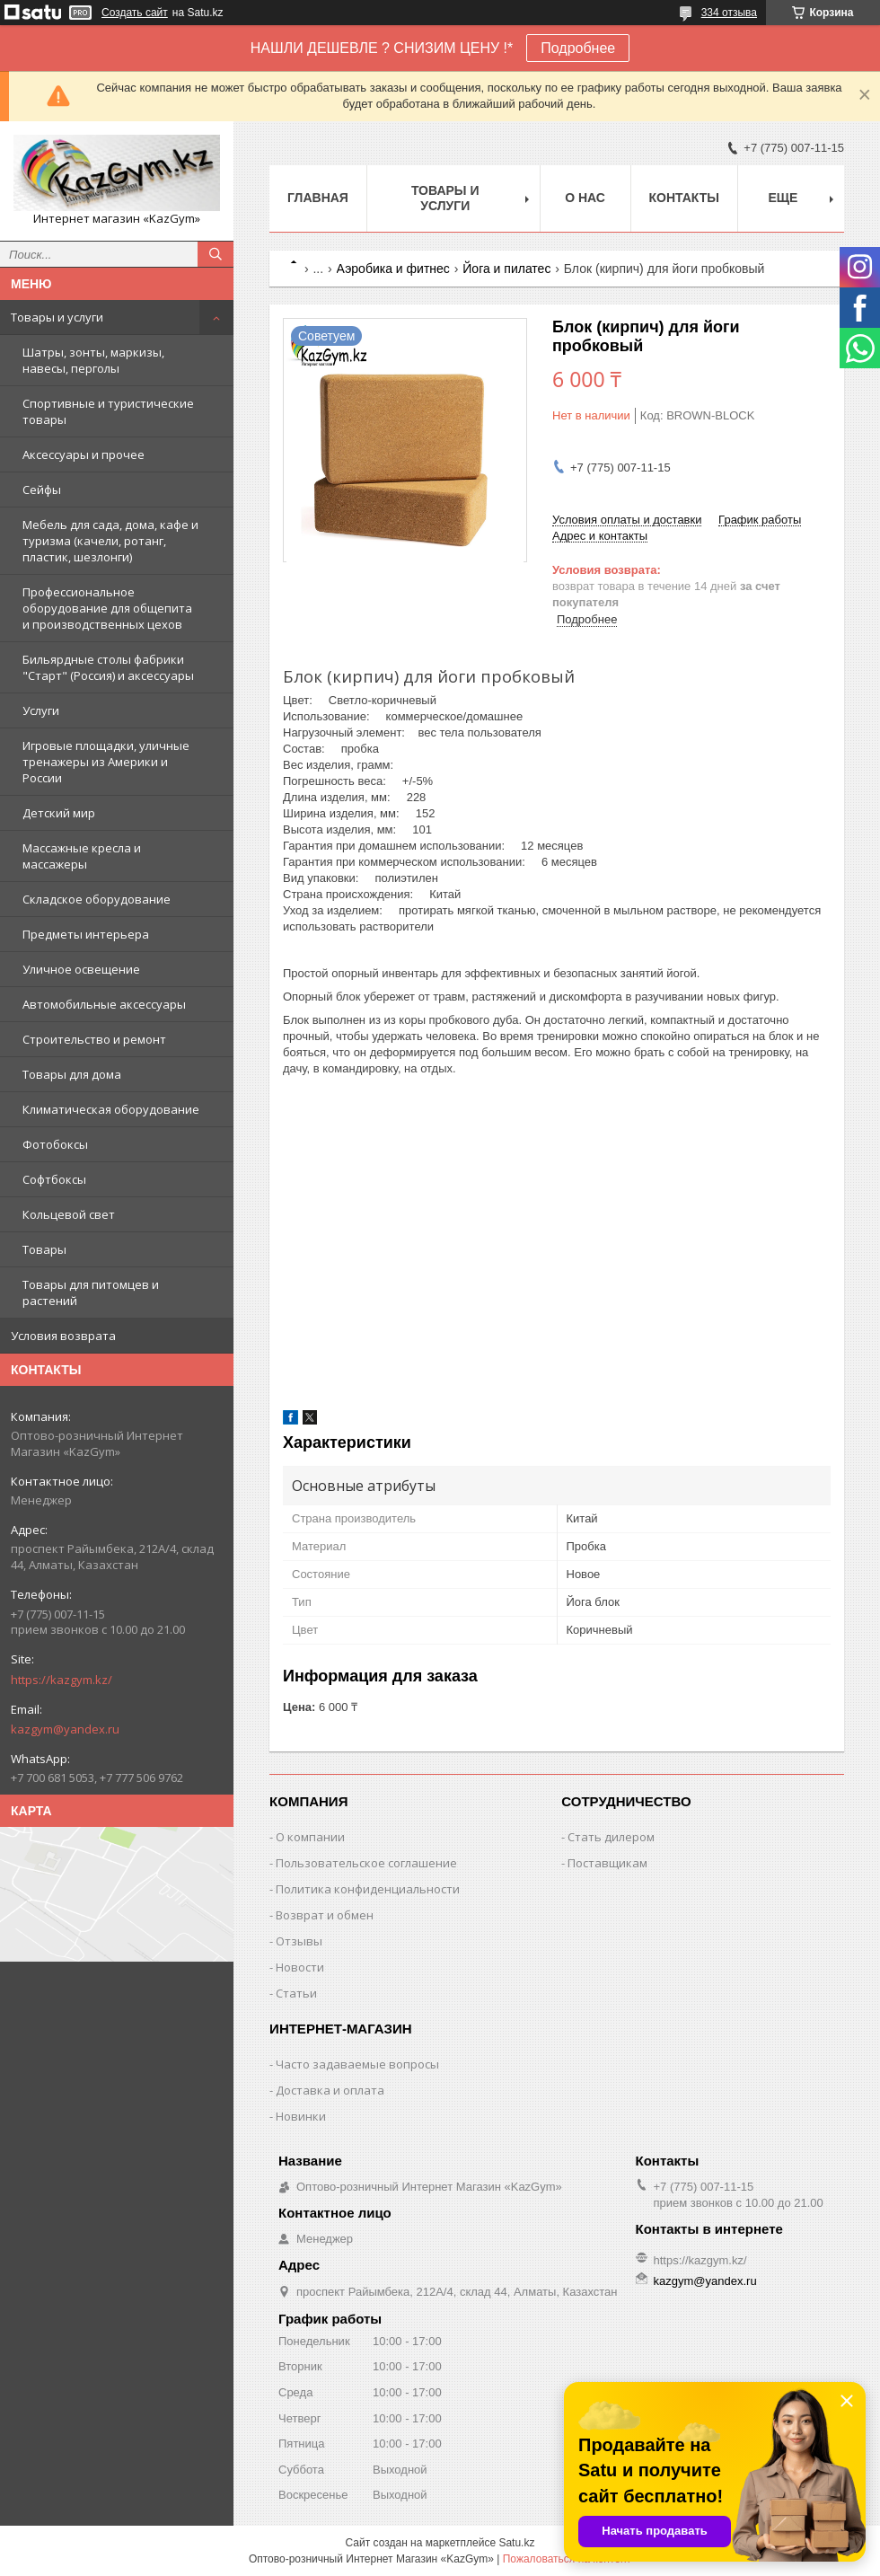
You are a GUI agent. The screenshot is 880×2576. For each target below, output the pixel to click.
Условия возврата (63, 1336)
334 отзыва (729, 12)
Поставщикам (607, 1863)
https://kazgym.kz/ (61, 1680)
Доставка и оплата (330, 2090)
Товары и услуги (57, 317)
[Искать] (215, 254)
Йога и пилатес (506, 268)
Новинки (301, 2116)
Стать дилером (611, 1837)
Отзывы (299, 1941)
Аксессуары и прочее (83, 454)
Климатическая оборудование (110, 1109)
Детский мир (58, 813)
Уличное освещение (81, 969)
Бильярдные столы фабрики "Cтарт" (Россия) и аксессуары (108, 667)
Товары (44, 1249)
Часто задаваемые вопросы (357, 2064)
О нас (585, 197)
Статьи (296, 1993)
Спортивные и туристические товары (108, 411)
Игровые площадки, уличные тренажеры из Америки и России (105, 761)
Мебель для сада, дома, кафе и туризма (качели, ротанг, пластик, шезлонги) (110, 540)
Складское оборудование (96, 899)
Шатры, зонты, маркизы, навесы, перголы (93, 360)
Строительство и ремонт (94, 1039)
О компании (310, 1837)
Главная (317, 197)
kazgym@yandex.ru (65, 1729)
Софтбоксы (54, 1179)
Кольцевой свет (68, 1214)
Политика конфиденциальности (368, 1889)
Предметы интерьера (85, 934)
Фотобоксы (55, 1144)
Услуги (40, 710)
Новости (300, 1967)
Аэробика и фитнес (393, 268)
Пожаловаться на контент (567, 2559)
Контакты (684, 197)
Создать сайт (134, 12)
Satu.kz (516, 2542)
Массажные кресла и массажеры (81, 856)
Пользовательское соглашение (366, 1863)
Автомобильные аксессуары (104, 1004)
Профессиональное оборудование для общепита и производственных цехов (107, 608)
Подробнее (578, 48)
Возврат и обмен (325, 1915)
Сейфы (41, 489)
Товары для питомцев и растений (90, 1292)
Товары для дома (71, 1074)
